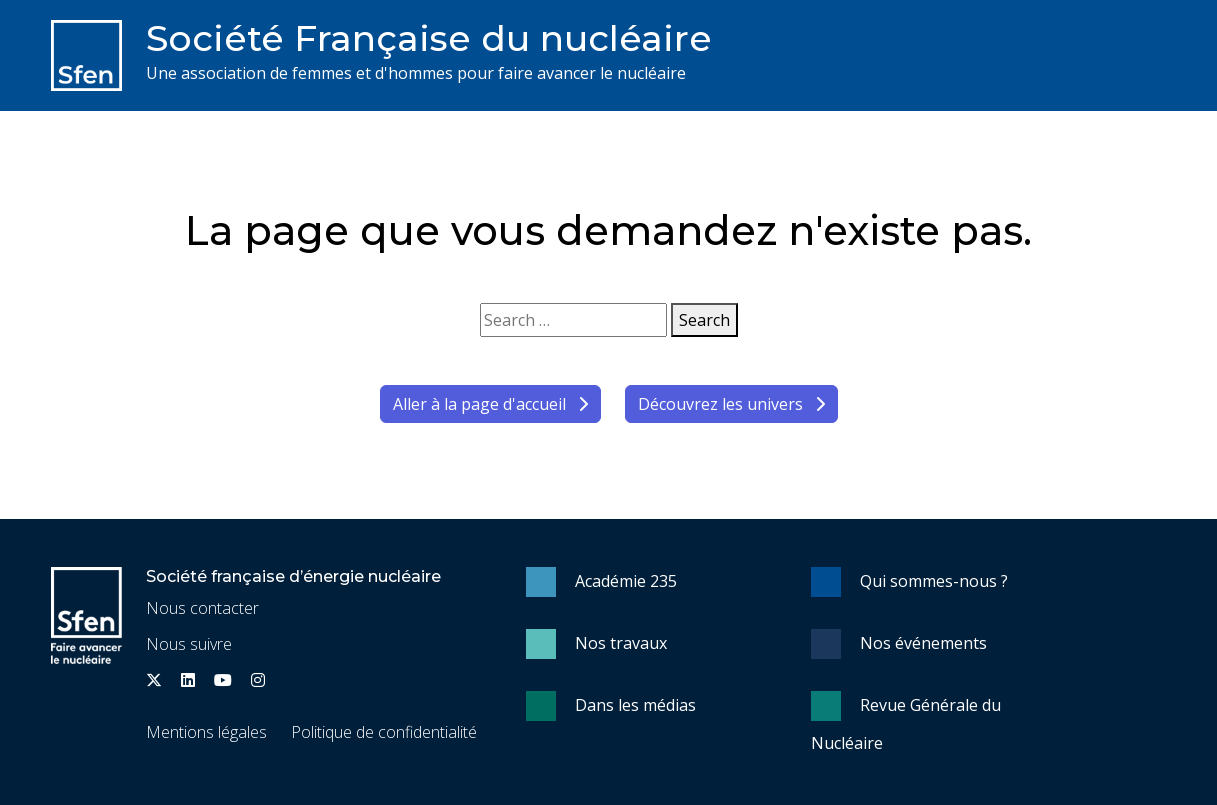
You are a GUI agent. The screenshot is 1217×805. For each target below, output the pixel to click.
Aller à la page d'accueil (490, 404)
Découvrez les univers (731, 404)
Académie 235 (626, 581)
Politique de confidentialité (384, 732)
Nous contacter (202, 608)
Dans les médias (635, 705)
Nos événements (923, 643)
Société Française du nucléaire (429, 38)
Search (704, 320)
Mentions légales (206, 732)
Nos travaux (621, 643)
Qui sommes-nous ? (934, 581)
